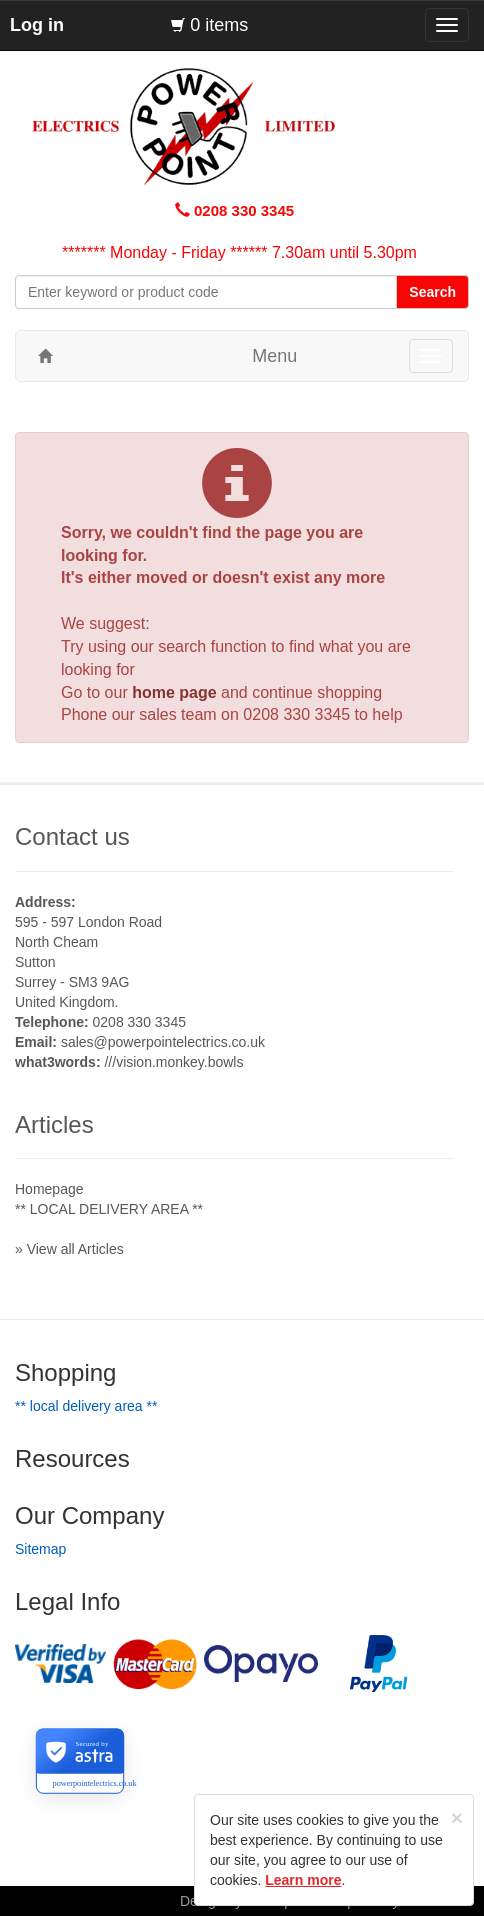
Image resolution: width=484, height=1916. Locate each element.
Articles (54, 1124)
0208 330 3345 (296, 714)
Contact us (72, 836)
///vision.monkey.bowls (173, 1062)
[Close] (457, 1817)
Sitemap (40, 1549)
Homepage (49, 1189)
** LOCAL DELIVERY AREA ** (109, 1209)
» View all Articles (69, 1249)
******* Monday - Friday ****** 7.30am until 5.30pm (239, 252)
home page (174, 692)
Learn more (303, 1880)
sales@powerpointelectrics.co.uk (163, 1042)
